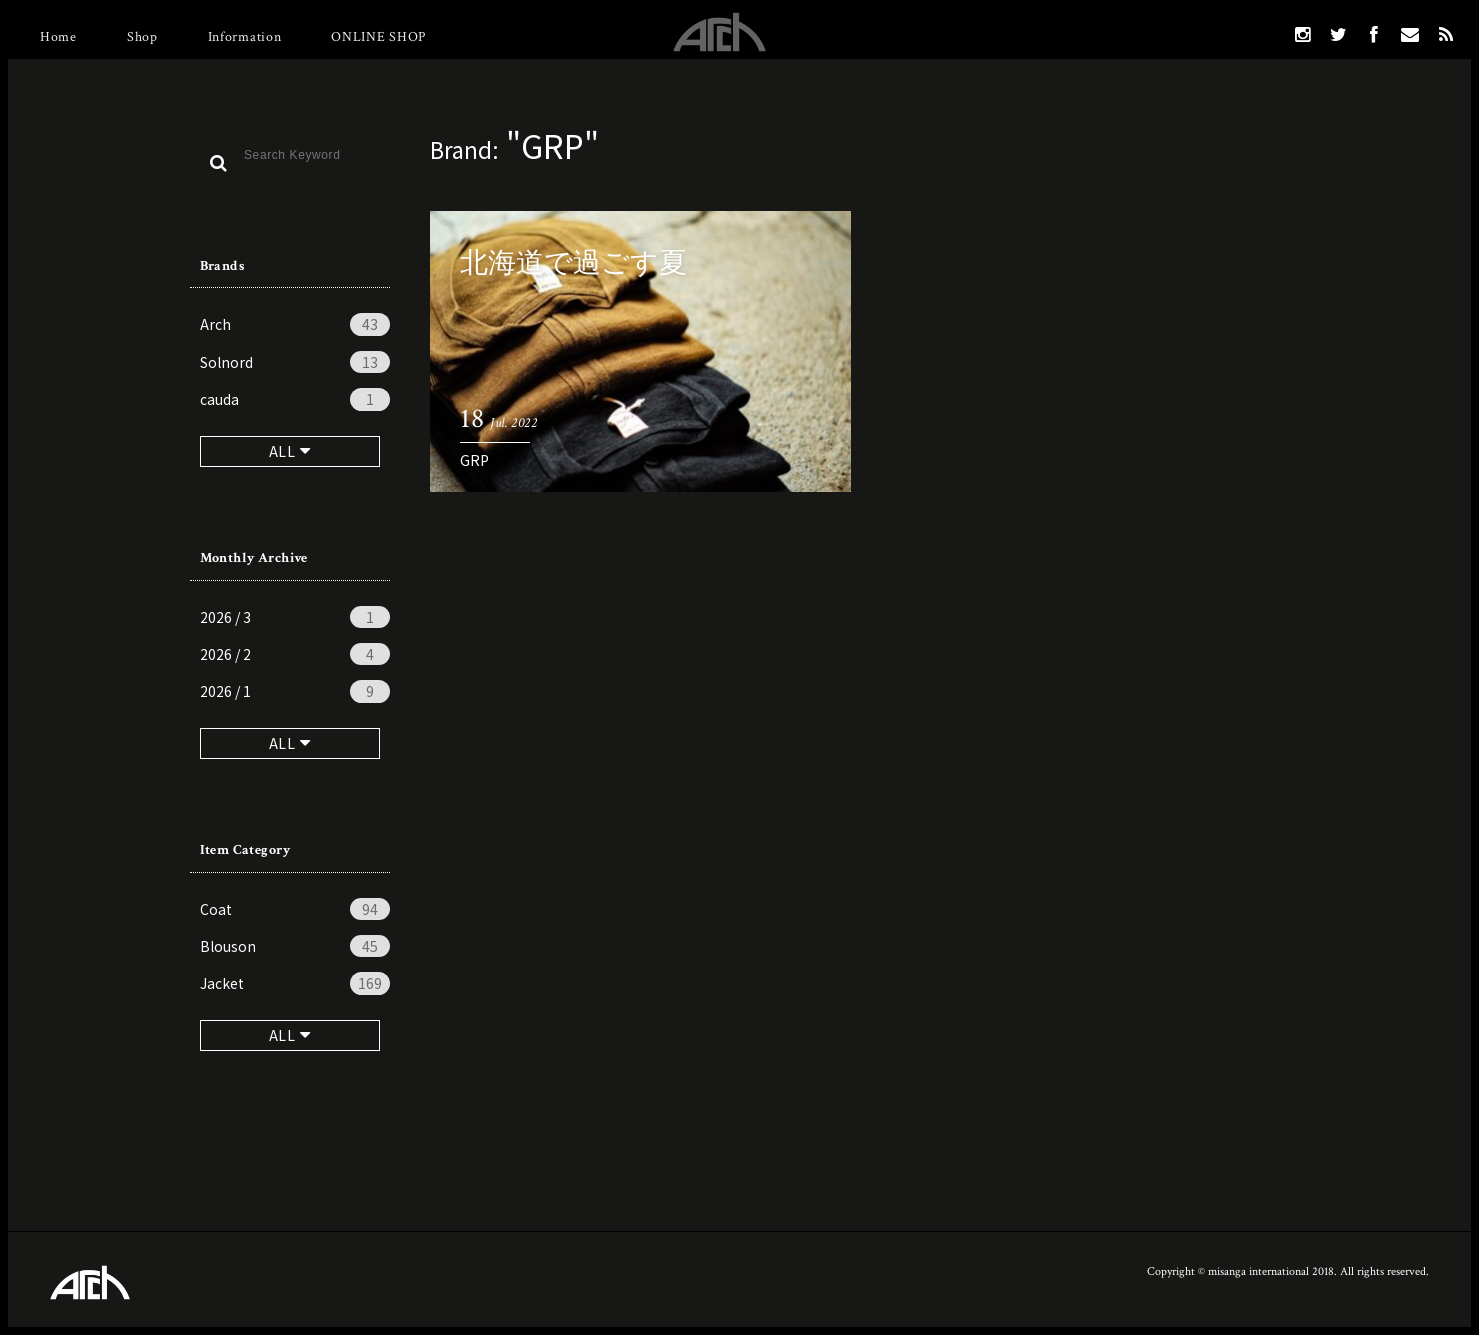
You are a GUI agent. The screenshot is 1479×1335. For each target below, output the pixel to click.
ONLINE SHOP (378, 37)
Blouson (295, 946)
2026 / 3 (295, 617)
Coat (295, 909)
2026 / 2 (295, 654)
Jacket (295, 983)
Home (58, 37)
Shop (142, 37)
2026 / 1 (295, 691)
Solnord (295, 362)
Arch (295, 324)
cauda (295, 399)
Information (245, 37)
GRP (474, 460)
